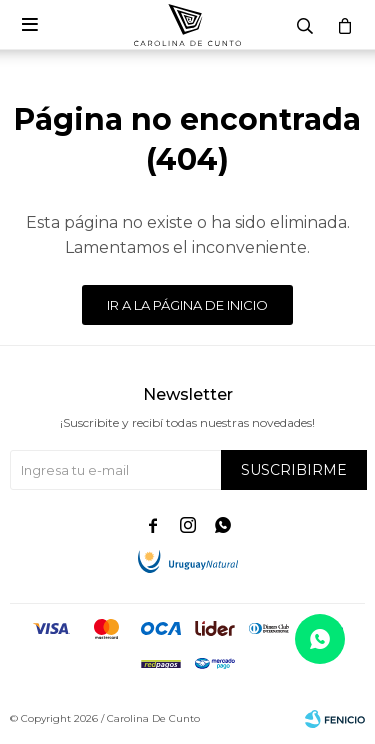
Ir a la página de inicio (187, 305)
